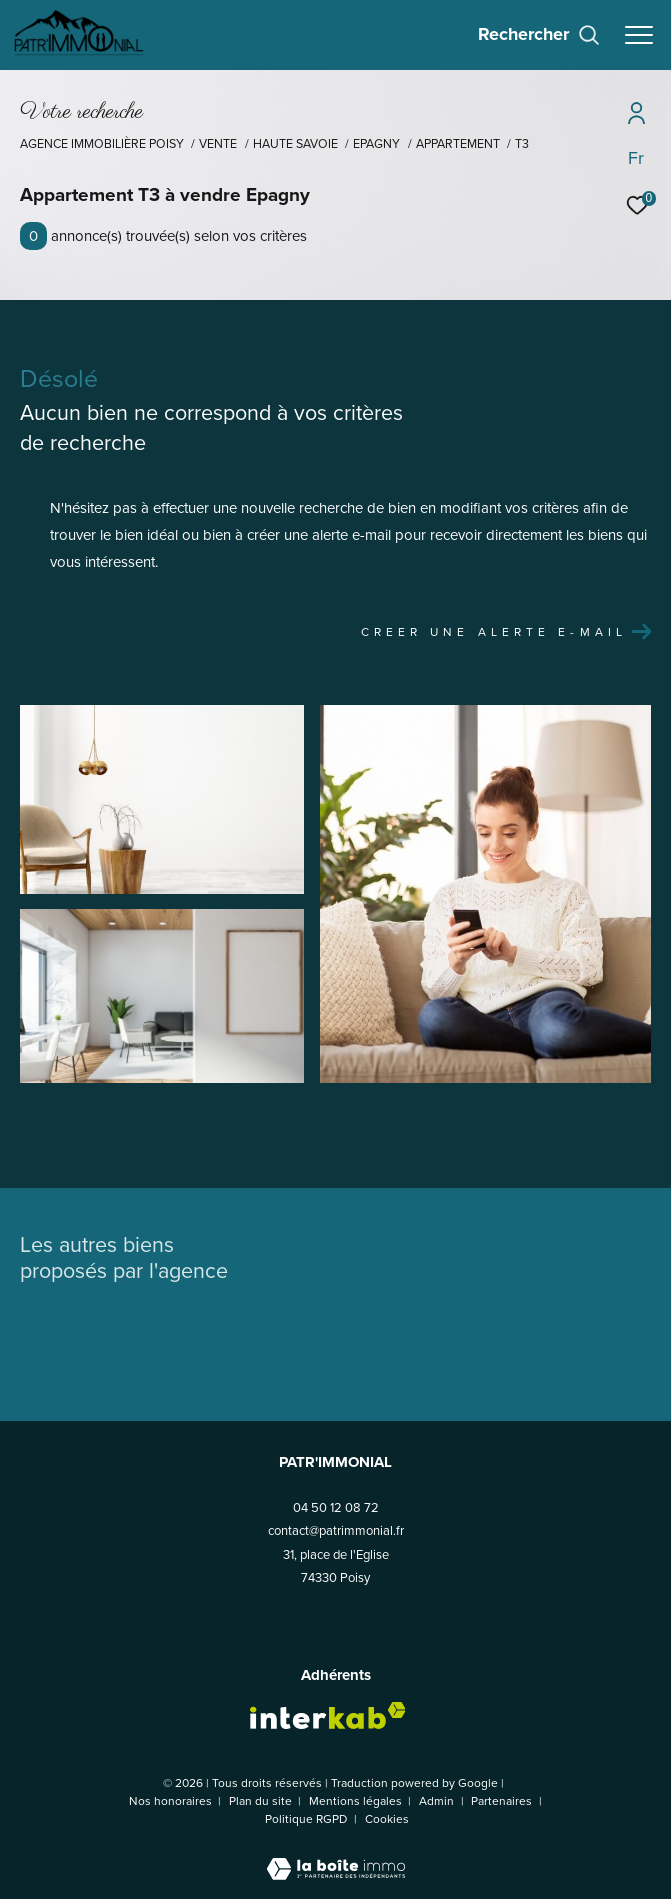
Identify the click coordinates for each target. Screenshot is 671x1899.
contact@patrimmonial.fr (336, 1530)
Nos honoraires (170, 1801)
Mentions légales (357, 1801)
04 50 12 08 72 (336, 1507)
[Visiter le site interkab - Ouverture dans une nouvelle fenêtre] (328, 1715)
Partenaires (503, 1801)
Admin (438, 1801)
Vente (218, 144)
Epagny (376, 144)
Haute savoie (295, 144)
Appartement (458, 144)
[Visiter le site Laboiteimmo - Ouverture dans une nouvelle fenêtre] (336, 1856)
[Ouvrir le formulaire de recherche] (539, 35)
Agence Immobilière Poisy (102, 144)
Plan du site (262, 1801)
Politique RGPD (306, 1819)
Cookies (387, 1820)
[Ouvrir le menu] (639, 35)
